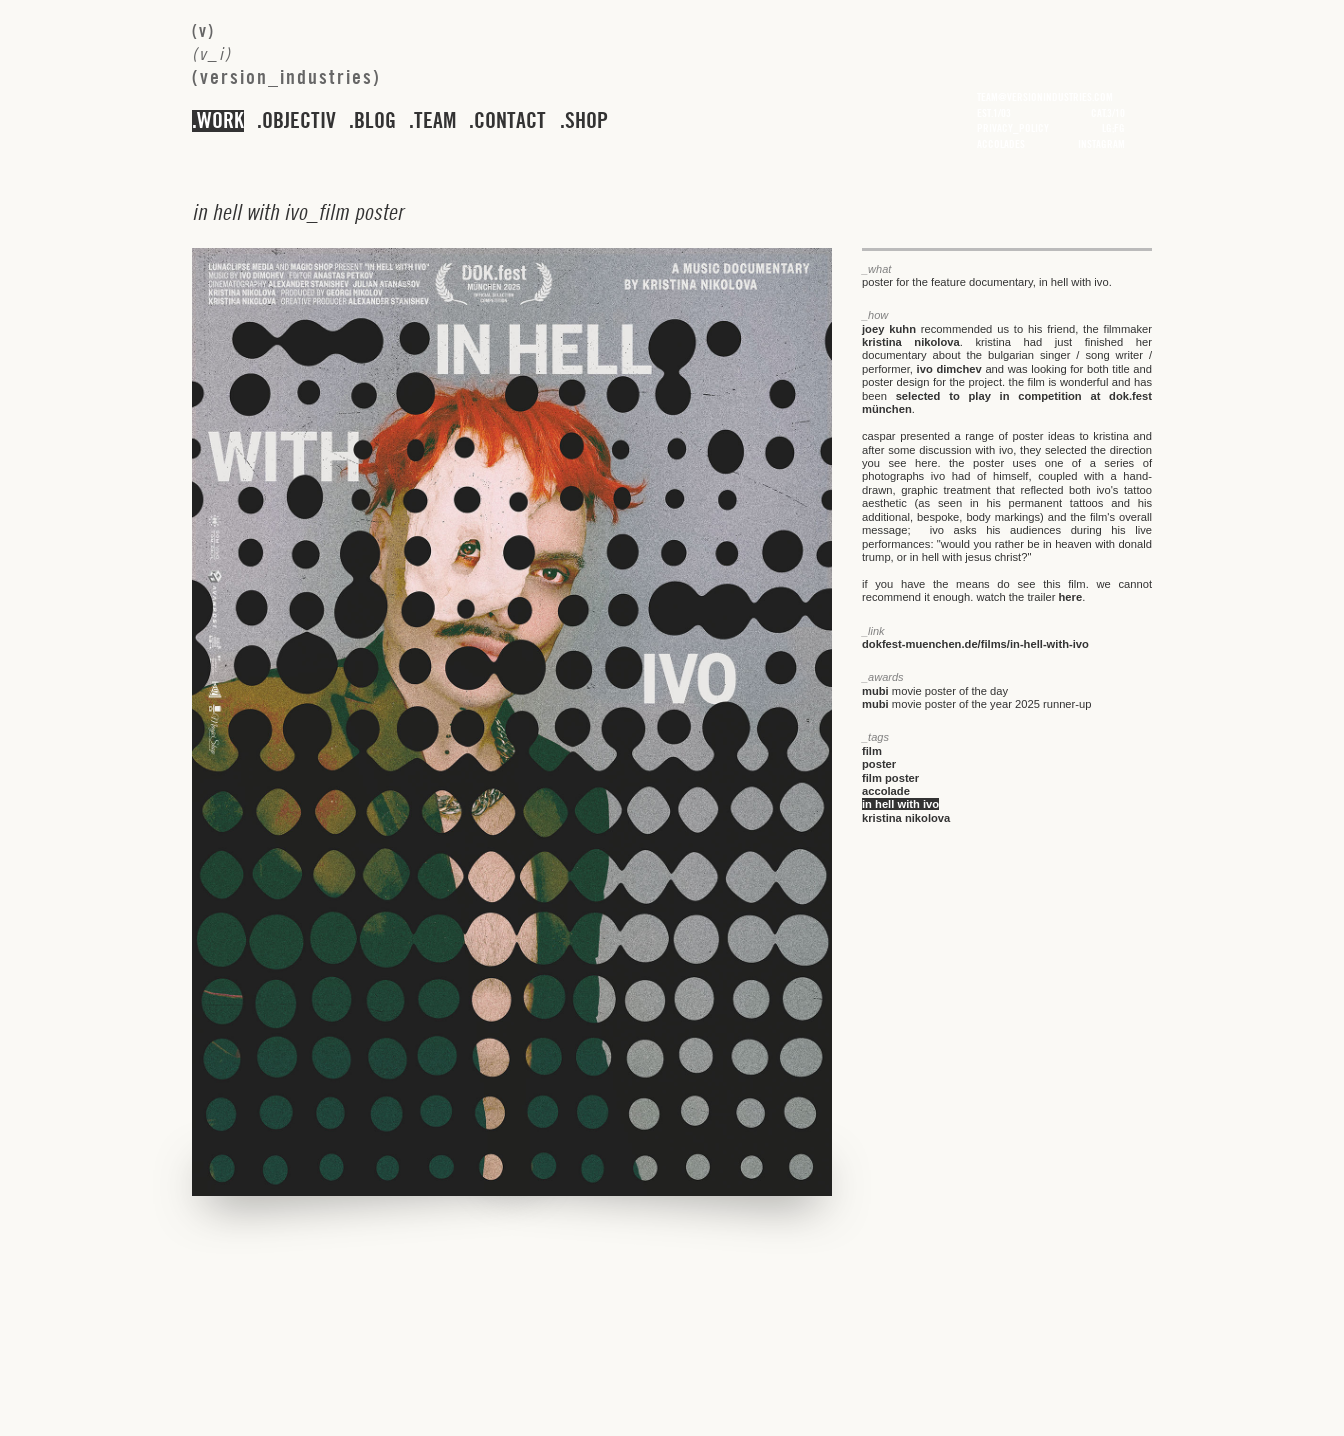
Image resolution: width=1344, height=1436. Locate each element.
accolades (1001, 144)
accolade (886, 791)
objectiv (299, 121)
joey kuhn (889, 329)
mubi (875, 691)
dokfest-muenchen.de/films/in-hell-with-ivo (975, 644)
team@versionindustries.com (1045, 97)
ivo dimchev (949, 369)
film (872, 751)
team (435, 121)
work (220, 121)
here (1071, 597)
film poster (890, 778)
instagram (1101, 144)
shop (586, 121)
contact (510, 121)
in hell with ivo (900, 804)
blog (375, 121)
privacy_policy (1013, 128)
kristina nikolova (911, 342)
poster (879, 764)
